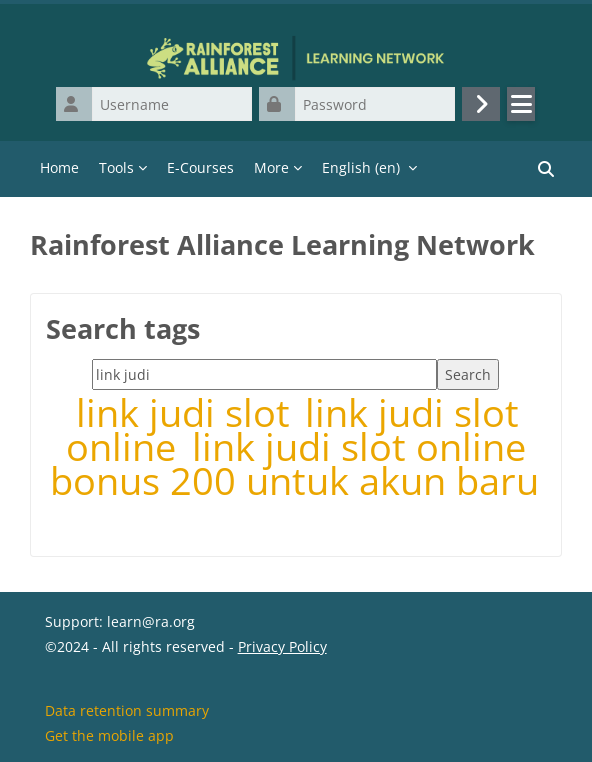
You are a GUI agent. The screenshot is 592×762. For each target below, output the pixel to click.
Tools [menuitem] (116, 167)
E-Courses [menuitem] (200, 167)
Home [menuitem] (59, 167)
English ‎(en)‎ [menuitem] (361, 167)
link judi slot (188, 412)
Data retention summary (127, 710)
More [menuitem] (271, 167)
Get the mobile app (109, 735)
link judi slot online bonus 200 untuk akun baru (294, 463)
